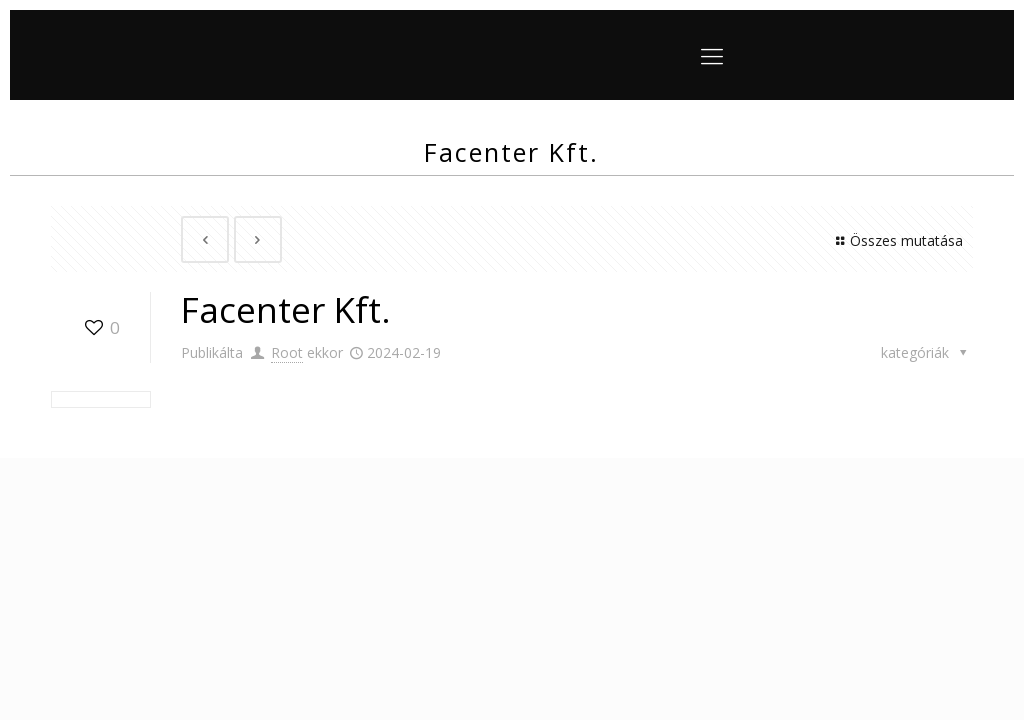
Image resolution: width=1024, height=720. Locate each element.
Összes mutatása (896, 240)
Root (287, 352)
